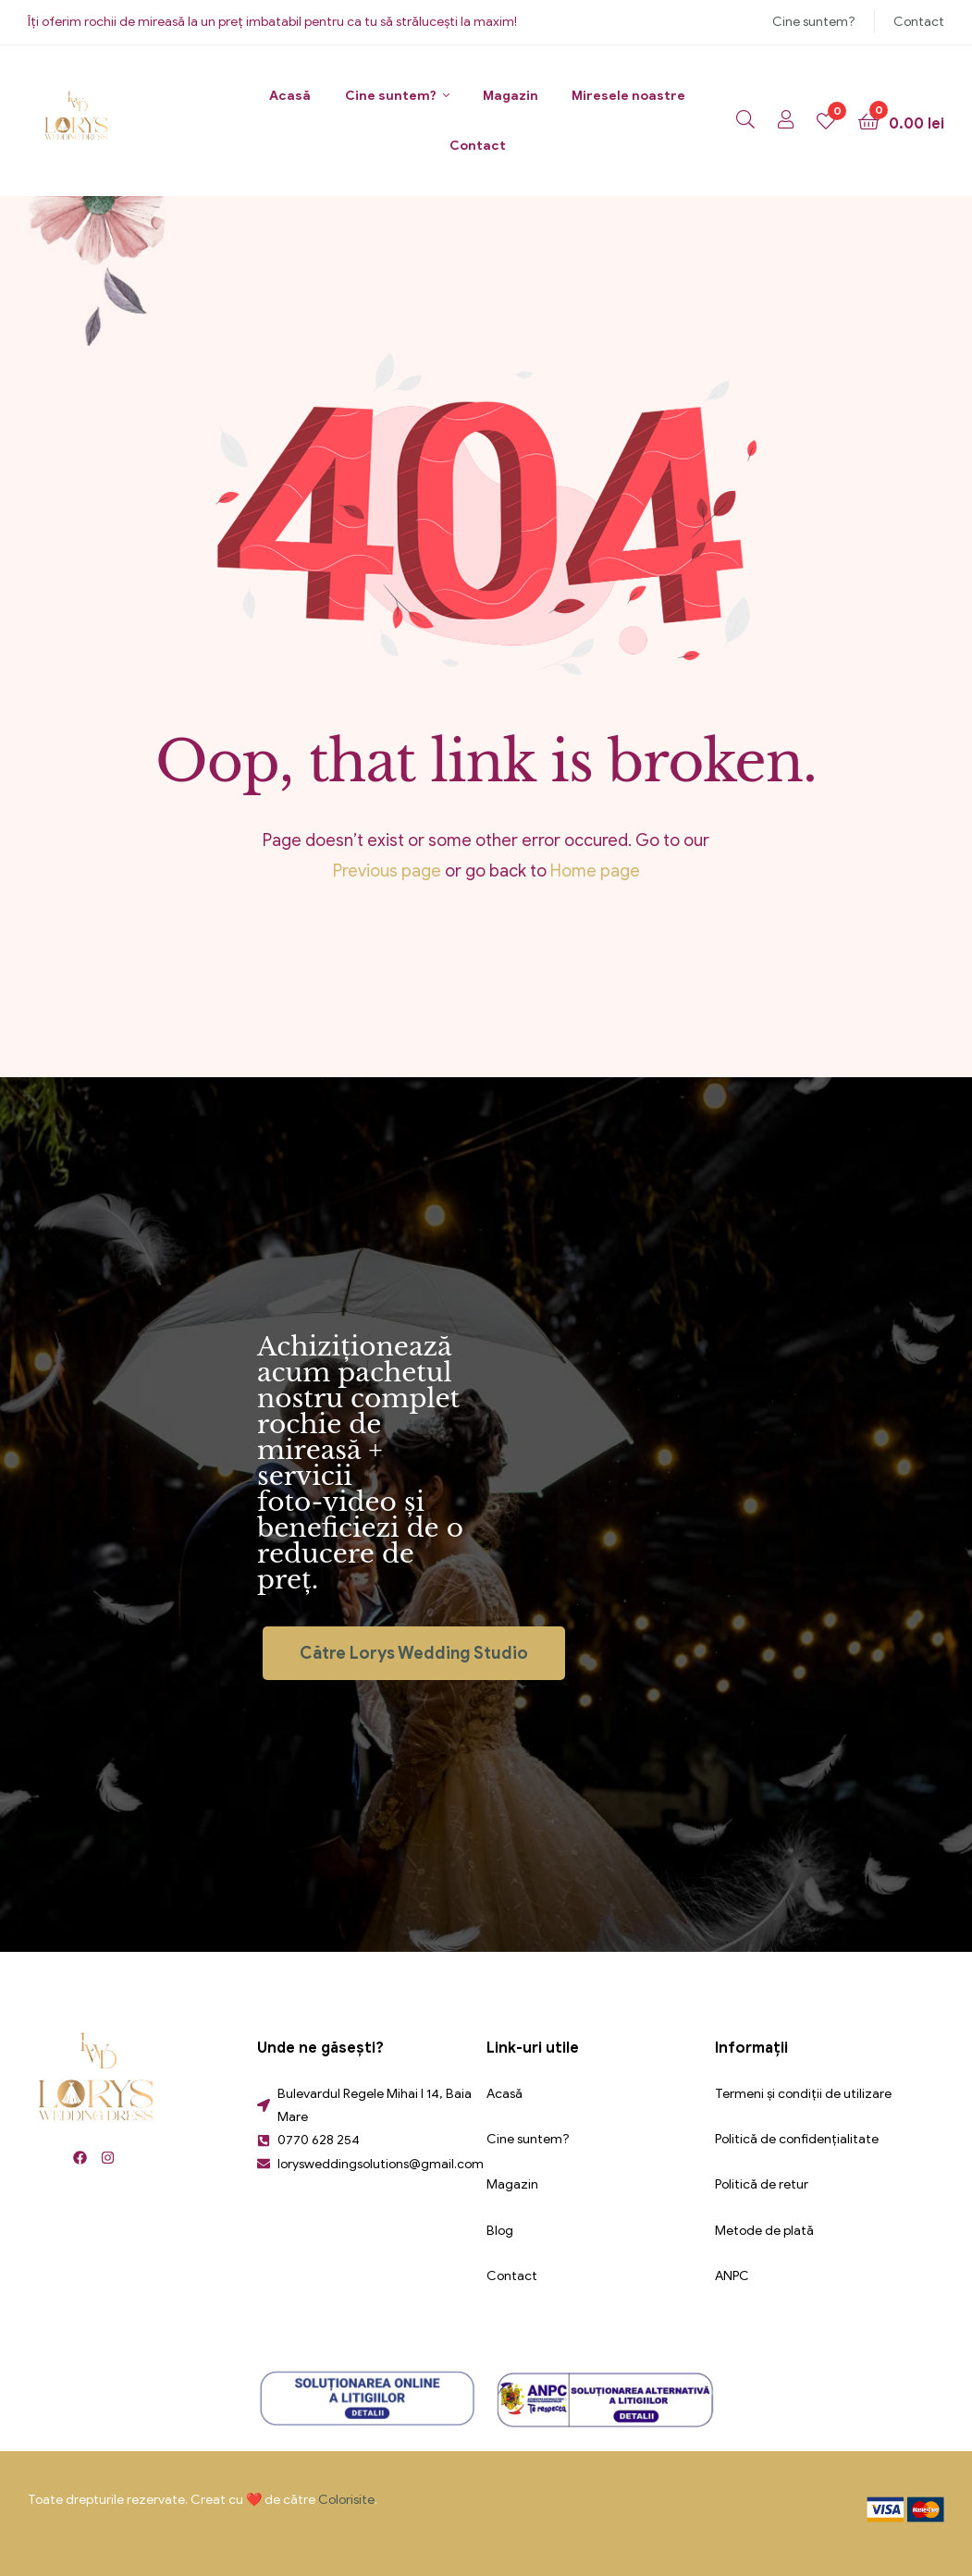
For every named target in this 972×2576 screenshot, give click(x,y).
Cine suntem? (813, 22)
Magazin (510, 96)
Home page (595, 871)
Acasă (290, 96)
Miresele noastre (628, 96)
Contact (918, 22)
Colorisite (346, 2500)
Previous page (387, 871)
